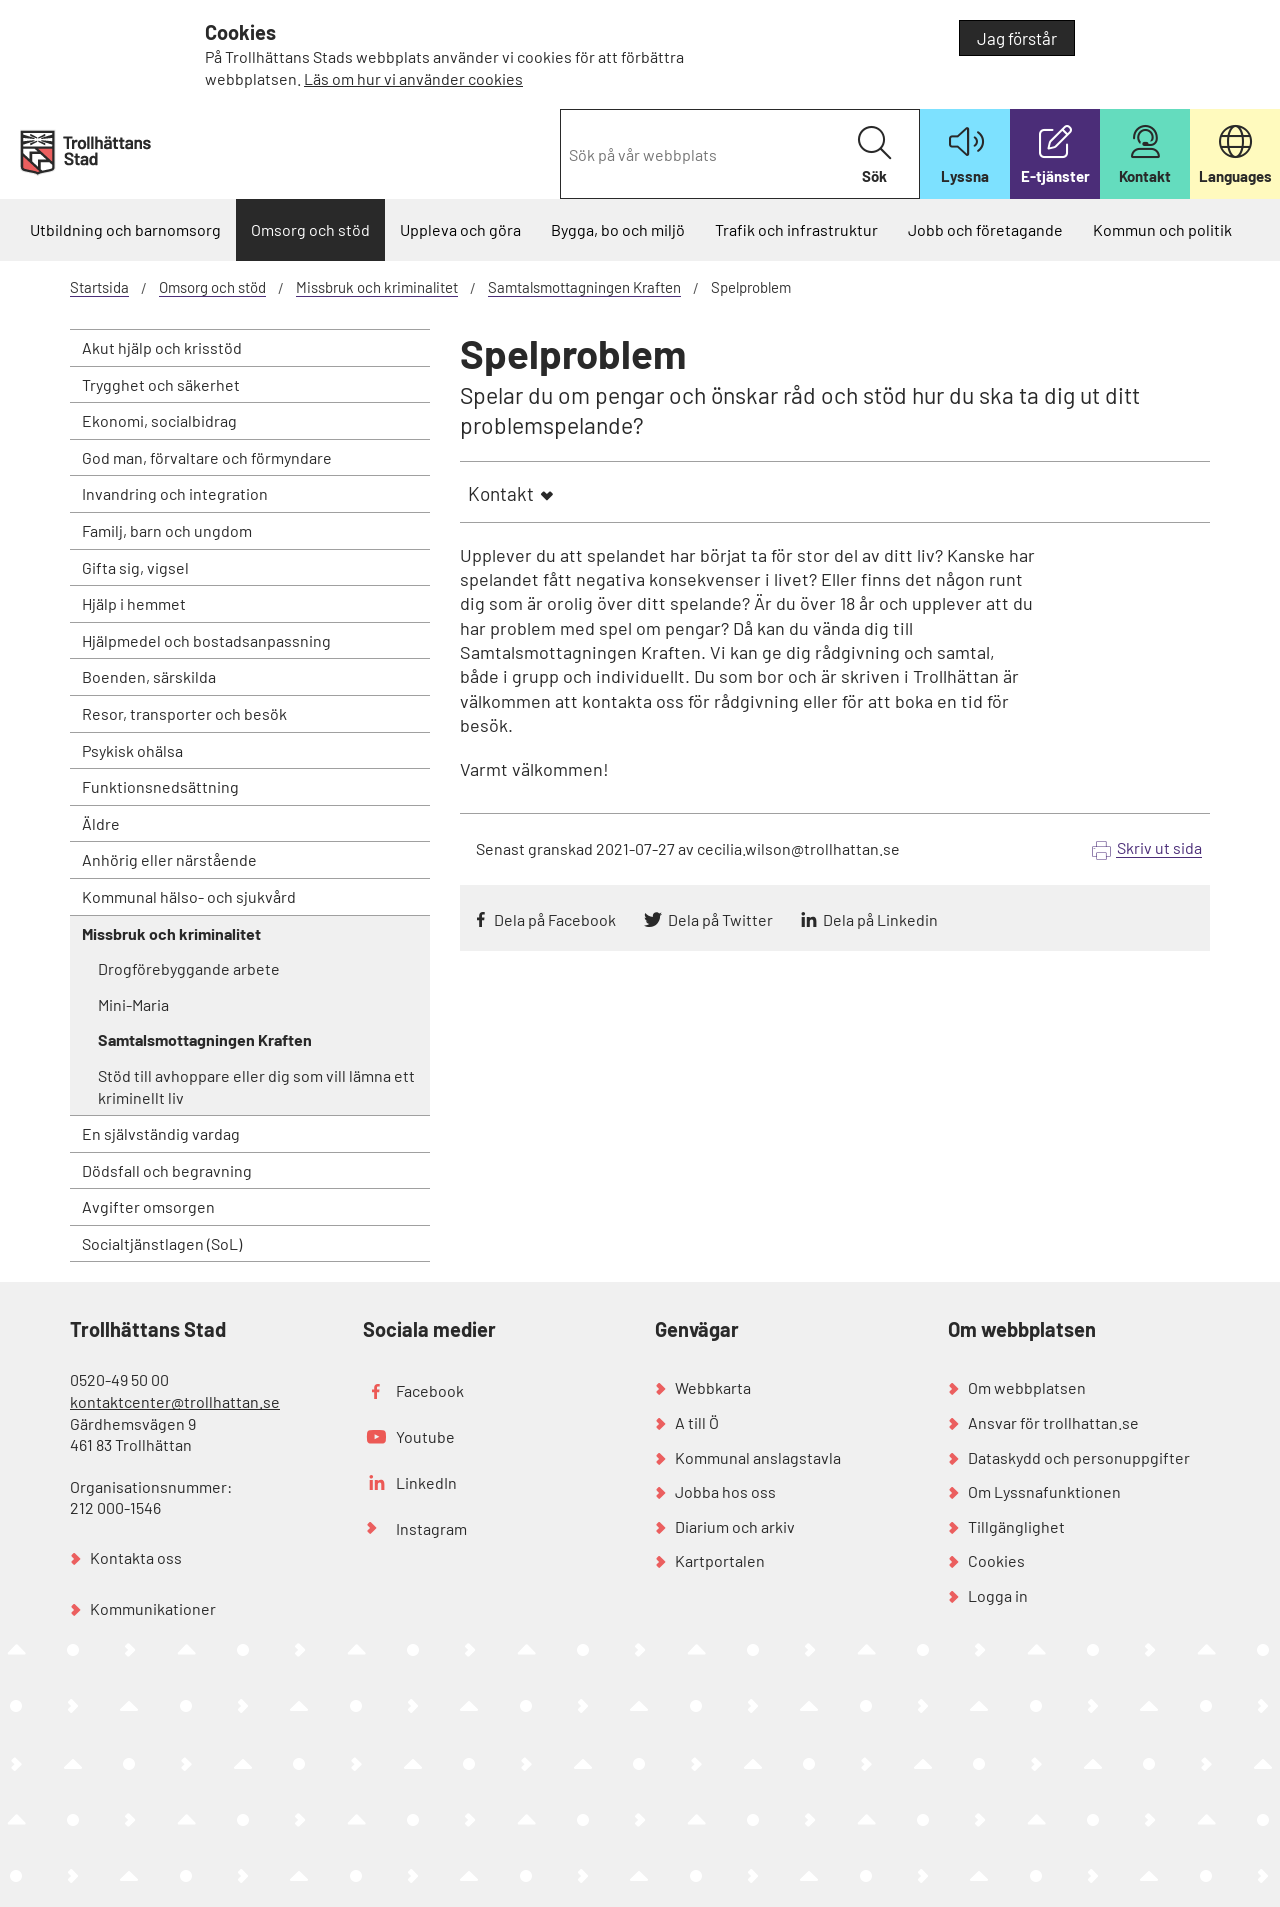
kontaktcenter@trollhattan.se (175, 1401)
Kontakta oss (136, 1557)
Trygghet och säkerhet (161, 384)
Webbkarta (713, 1387)
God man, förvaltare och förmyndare (207, 457)
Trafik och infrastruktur (796, 229)
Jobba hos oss (725, 1491)
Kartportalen (720, 1560)
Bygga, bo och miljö (618, 229)
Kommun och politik (1162, 229)
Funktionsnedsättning (160, 786)
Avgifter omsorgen (148, 1206)
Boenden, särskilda (149, 676)
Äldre (101, 823)
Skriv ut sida (1159, 847)
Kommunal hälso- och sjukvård (189, 896)
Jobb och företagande (985, 229)
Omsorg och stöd (310, 229)
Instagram (431, 1528)
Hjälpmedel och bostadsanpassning (206, 640)
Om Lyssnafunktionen (1044, 1491)
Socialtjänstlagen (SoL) (162, 1243)
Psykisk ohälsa (132, 750)
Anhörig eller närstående (169, 859)
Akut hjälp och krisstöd (162, 347)
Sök (874, 155)
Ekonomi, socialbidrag (159, 420)
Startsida (99, 287)
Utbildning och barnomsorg (125, 229)
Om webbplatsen (1027, 1387)
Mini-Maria (133, 1004)
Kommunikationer (153, 1608)
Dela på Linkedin (880, 919)
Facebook (430, 1390)
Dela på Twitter (720, 919)
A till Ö (697, 1422)
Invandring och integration (175, 493)
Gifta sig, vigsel (135, 567)
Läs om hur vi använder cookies (413, 78)
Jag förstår (1017, 38)
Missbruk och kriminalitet (377, 287)
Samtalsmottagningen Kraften (584, 287)
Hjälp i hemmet (134, 603)
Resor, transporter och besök (184, 713)
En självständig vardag (161, 1133)
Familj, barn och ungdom (167, 530)
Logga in (998, 1595)
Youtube (425, 1436)
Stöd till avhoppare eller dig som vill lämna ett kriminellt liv (256, 1086)
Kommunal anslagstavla (758, 1457)
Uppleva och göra (460, 229)
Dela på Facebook (555, 919)
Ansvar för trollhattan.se (1053, 1422)
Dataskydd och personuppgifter (1079, 1457)
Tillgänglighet (1016, 1526)
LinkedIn (426, 1482)
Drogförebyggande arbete (189, 968)
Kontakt (501, 493)
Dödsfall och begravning (167, 1170)
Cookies (996, 1560)
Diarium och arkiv (735, 1526)
